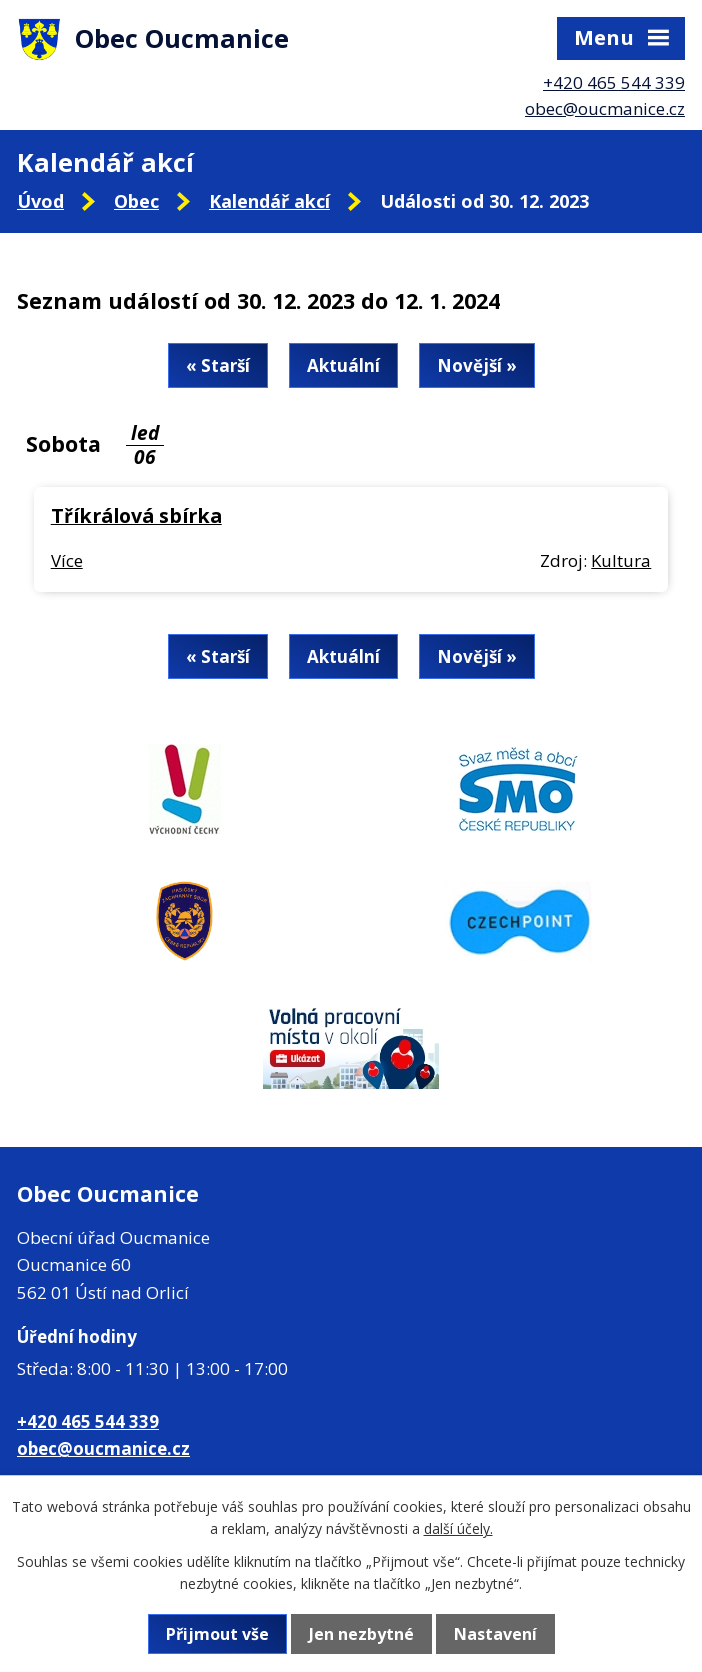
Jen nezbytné (361, 1634)
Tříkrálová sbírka (136, 515)
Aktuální (343, 365)
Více (67, 560)
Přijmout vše (217, 1634)
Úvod (40, 201)
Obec (136, 201)
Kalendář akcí (269, 201)
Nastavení (495, 1634)
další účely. (458, 1528)
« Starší (218, 365)
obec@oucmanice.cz (605, 108)
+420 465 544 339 (614, 82)
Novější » (477, 365)
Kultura (621, 560)
